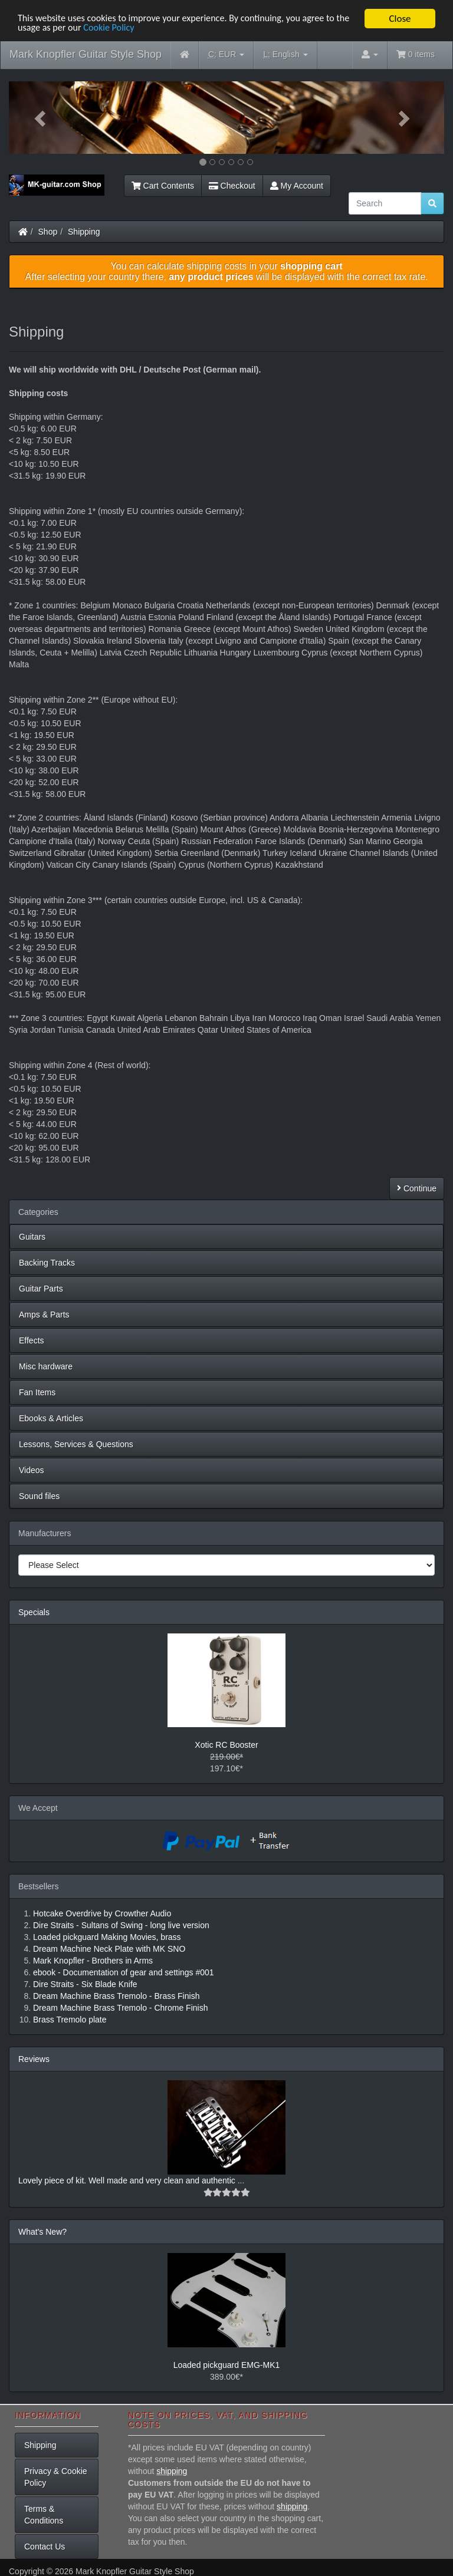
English (285, 55)
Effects (31, 1340)
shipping (171, 2471)
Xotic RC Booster (226, 1745)
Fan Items (37, 1392)
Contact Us (44, 2546)
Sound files (39, 1496)
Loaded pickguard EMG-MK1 (226, 2365)
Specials (34, 1612)
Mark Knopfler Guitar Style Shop (85, 54)
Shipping (84, 231)
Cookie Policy (129, 29)
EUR (226, 55)
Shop (48, 231)
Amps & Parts (44, 1314)
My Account (296, 185)
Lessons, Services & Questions (76, 1444)
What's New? (42, 2231)
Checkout (232, 185)
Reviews (34, 2059)
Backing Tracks (47, 1262)
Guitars (32, 1236)
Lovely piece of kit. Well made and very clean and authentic (128, 2180)
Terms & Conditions (43, 2514)
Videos (31, 1470)
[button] (41, 117)
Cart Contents (163, 185)
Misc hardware (46, 1366)
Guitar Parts (41, 1288)
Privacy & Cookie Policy (55, 2477)
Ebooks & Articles (51, 1418)
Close (400, 18)
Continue (416, 1188)
